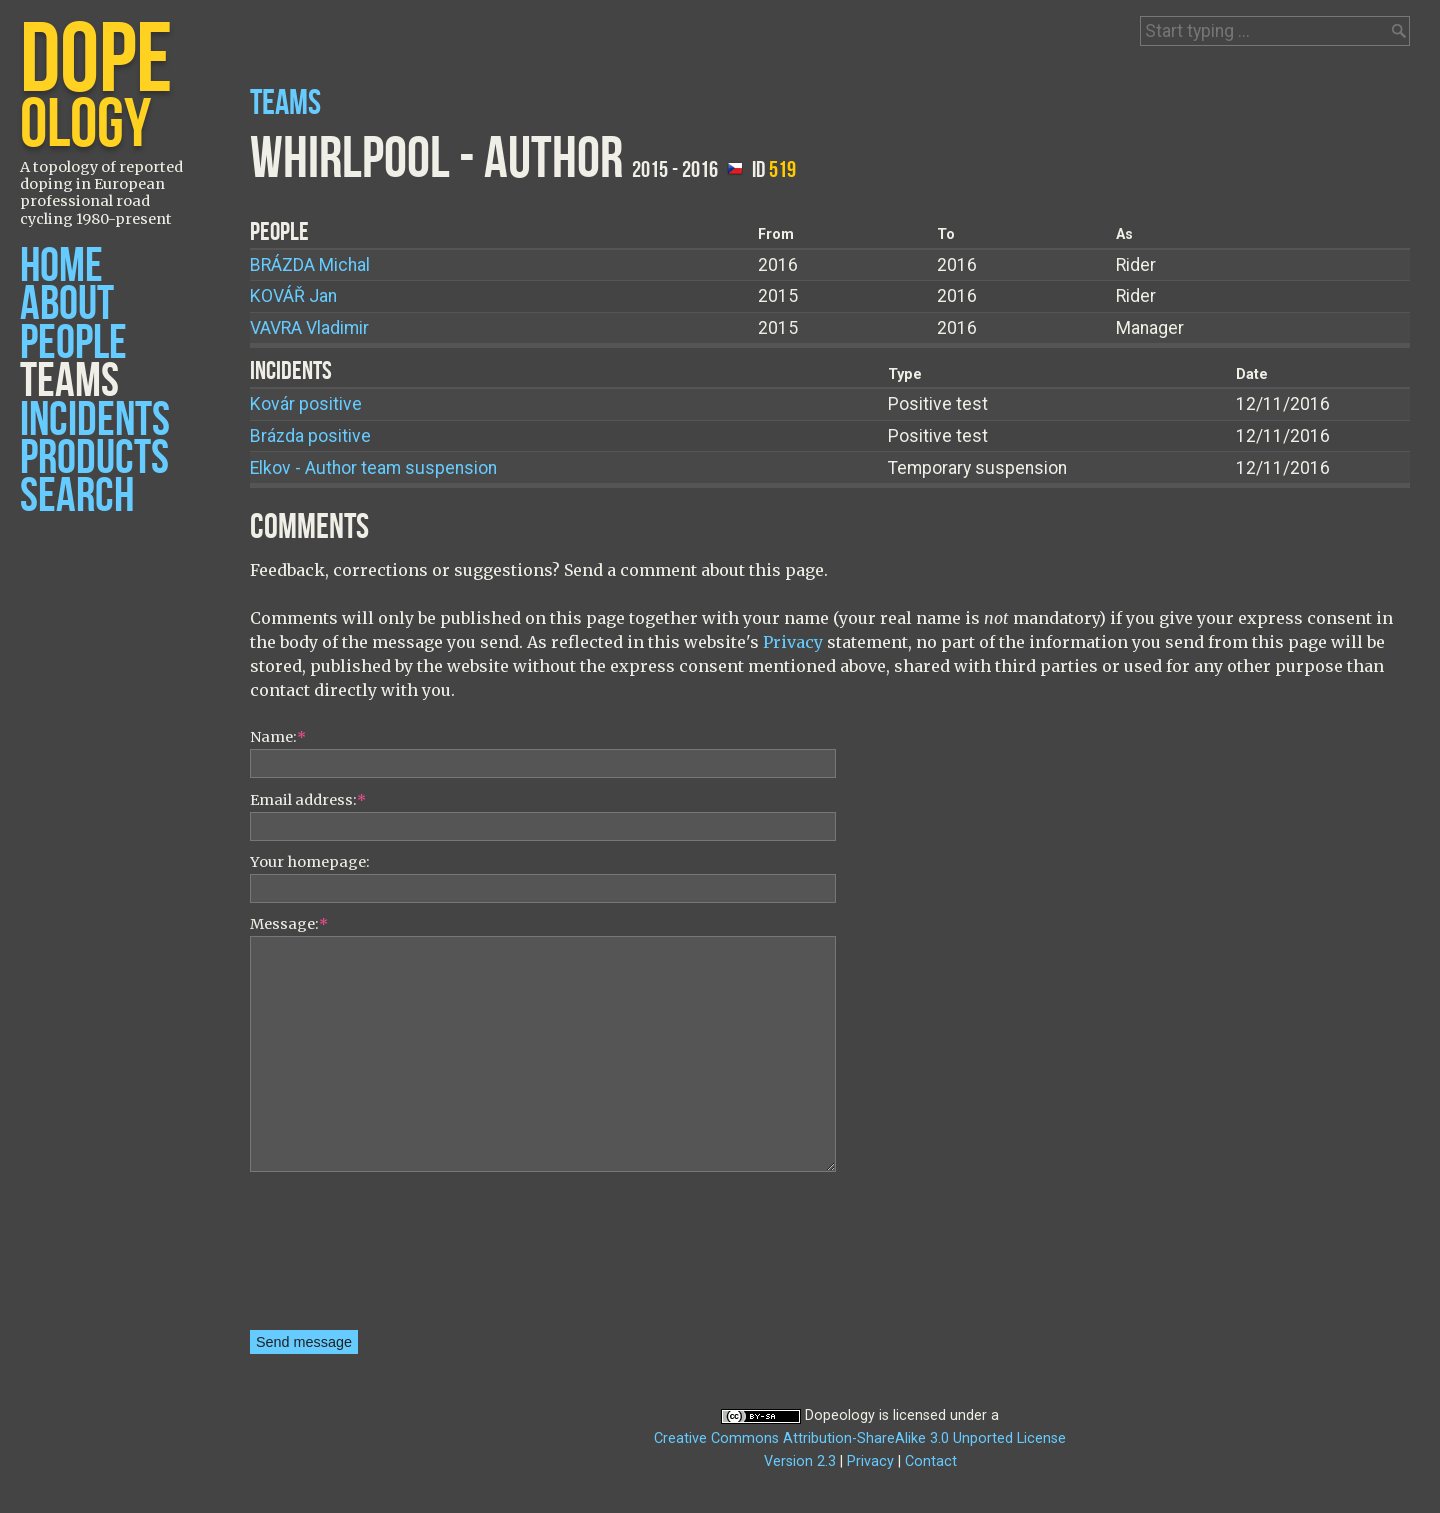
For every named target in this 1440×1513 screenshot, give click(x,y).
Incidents (95, 420)
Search (77, 496)
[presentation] (332, 1258)
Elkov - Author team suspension (373, 468)
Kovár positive (306, 404)
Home (61, 266)
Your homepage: (310, 862)
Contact (931, 1461)
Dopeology (840, 1415)
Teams (69, 381)
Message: (289, 924)
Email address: (308, 800)
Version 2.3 (800, 1461)
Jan (293, 296)
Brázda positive (310, 436)
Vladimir (309, 328)
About (67, 304)
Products (94, 458)
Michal (310, 265)
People (73, 343)
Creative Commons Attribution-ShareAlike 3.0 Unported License (860, 1438)
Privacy (793, 642)
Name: (278, 737)
